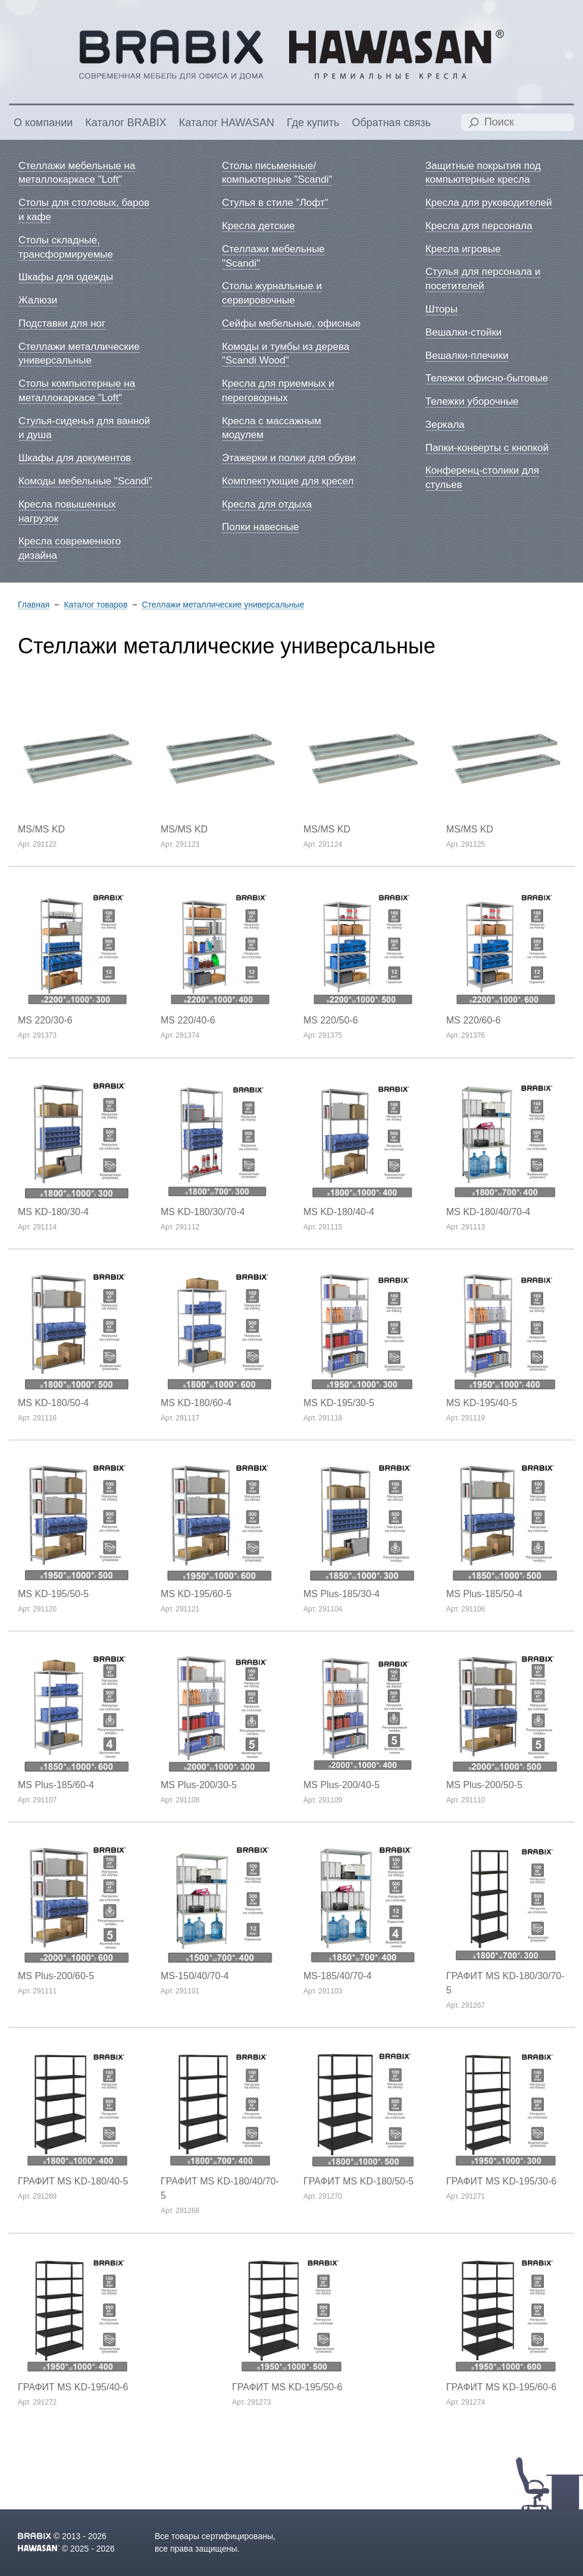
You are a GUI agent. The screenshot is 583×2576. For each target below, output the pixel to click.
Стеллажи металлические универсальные (223, 604)
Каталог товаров (95, 604)
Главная (33, 604)
